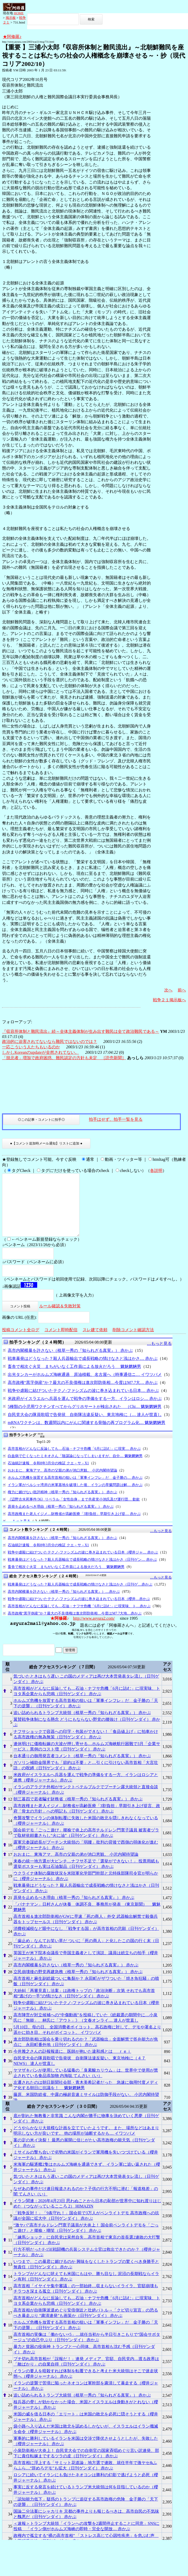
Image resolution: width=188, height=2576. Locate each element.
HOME (19, 13)
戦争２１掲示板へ (169, 1000)
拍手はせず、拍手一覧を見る (116, 1119)
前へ (182, 990)
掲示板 (11, 18)
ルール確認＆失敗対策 (60, 1318)
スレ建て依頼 (95, 1342)
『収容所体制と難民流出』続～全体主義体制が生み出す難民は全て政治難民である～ (80, 1031)
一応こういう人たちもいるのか (31, 1047)
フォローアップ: (17, 1022)
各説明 (156, 1170)
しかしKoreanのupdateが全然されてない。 (40, 1052)
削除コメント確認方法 (133, 1342)
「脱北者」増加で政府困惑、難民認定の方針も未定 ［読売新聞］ (64, 1058)
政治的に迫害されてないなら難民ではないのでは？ (49, 1041)
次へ (168, 990)
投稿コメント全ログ (20, 1342)
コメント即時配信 (60, 1342)
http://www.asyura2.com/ (94, 1630)
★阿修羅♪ (12, 36)
